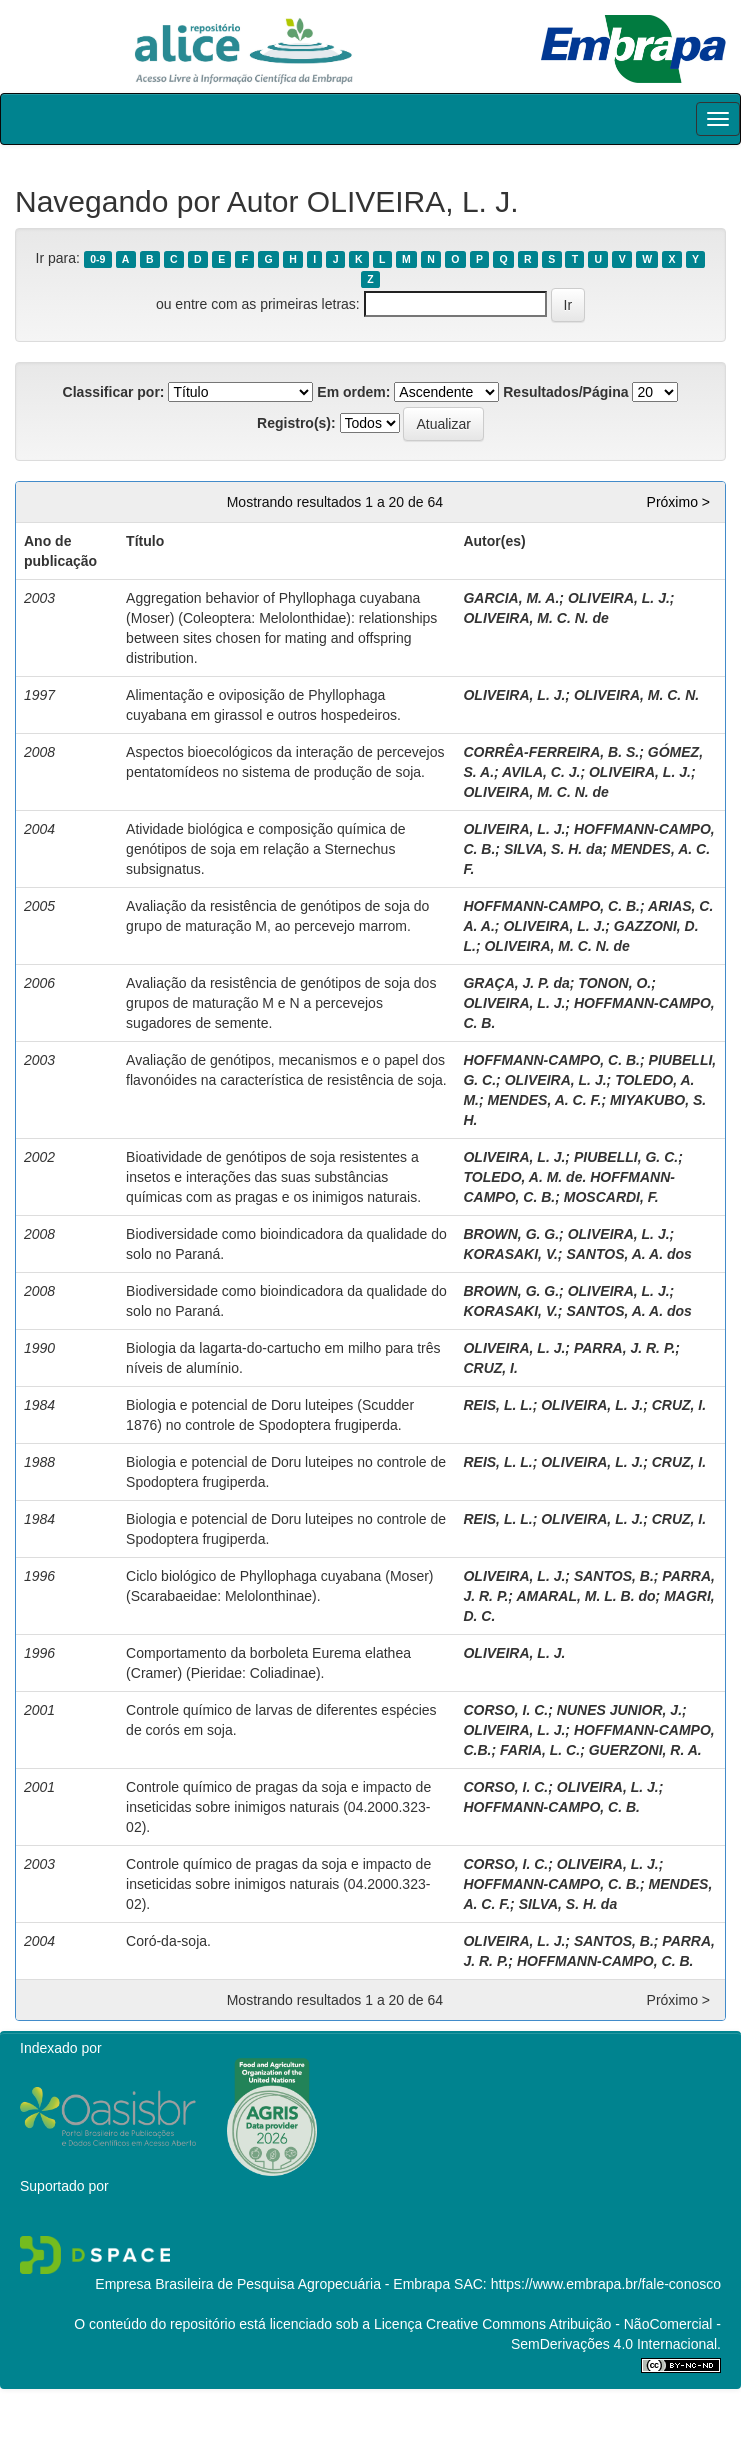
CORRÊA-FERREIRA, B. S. (551, 752)
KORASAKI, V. (510, 1254)
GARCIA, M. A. (511, 598)
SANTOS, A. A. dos (629, 1254)
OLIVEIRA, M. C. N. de (535, 618)
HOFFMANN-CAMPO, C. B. (551, 906)
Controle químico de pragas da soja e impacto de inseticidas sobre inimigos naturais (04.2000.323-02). (278, 1807)
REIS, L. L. (497, 1405)
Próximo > (678, 502)
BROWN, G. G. (511, 1234)
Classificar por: (114, 392)
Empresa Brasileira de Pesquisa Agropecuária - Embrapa (272, 2284)
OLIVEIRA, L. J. (619, 598)
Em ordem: (353, 392)
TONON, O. (614, 983)
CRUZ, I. (490, 1368)
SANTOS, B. (614, 1576)
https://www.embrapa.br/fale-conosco (606, 2284)
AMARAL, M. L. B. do (585, 1596)
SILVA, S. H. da (553, 849)
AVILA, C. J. (541, 772)
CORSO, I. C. (505, 1710)
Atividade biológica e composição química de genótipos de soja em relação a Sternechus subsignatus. (265, 849)
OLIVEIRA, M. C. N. (636, 695)
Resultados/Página (565, 392)
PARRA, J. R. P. (624, 1348)
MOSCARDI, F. (611, 1197)
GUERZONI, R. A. (645, 1750)
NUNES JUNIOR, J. (619, 1710)
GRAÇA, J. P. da (516, 983)
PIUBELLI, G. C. (626, 1157)
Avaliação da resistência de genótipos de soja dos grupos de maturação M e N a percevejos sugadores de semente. (281, 1003)
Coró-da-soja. (168, 1941)
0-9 (97, 259)
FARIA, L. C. (540, 1750)
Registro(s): (296, 423)
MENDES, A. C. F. (545, 1100)
